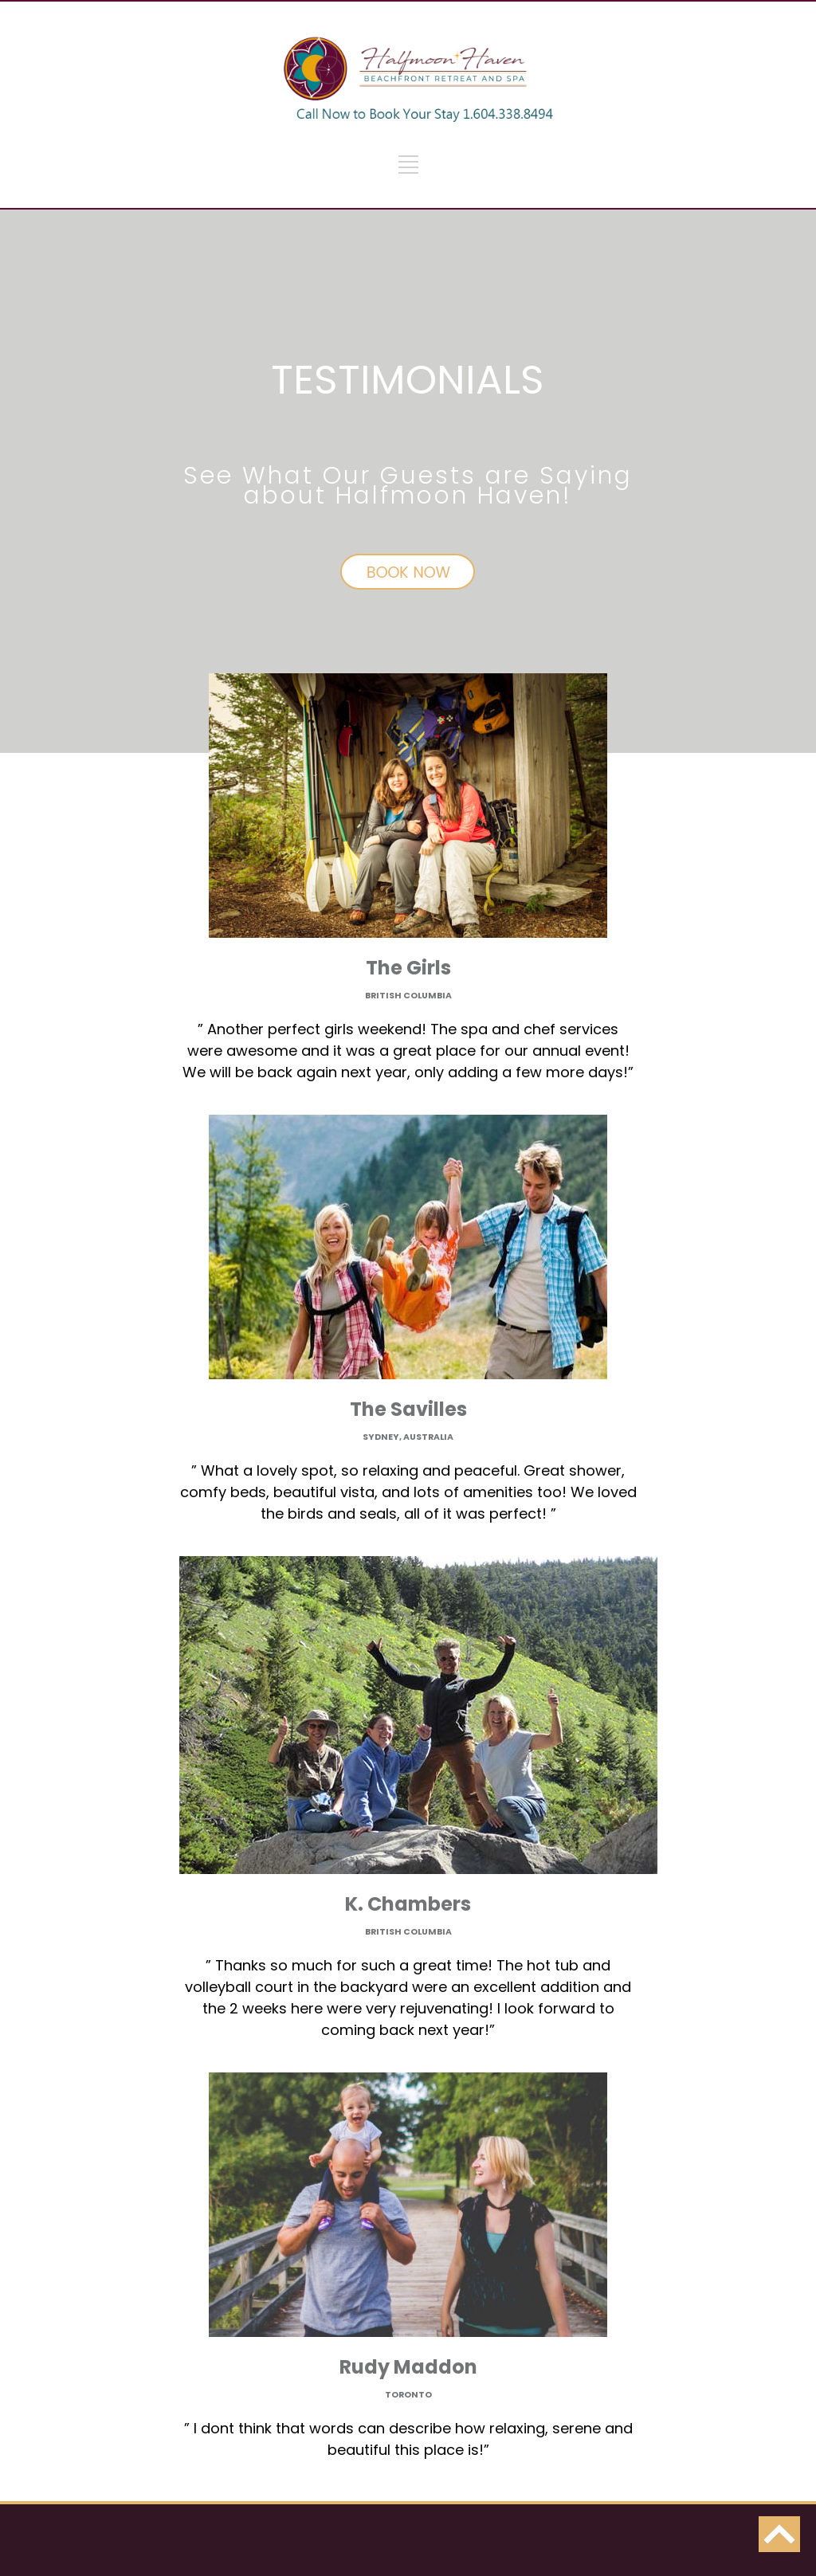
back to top (779, 2534)
